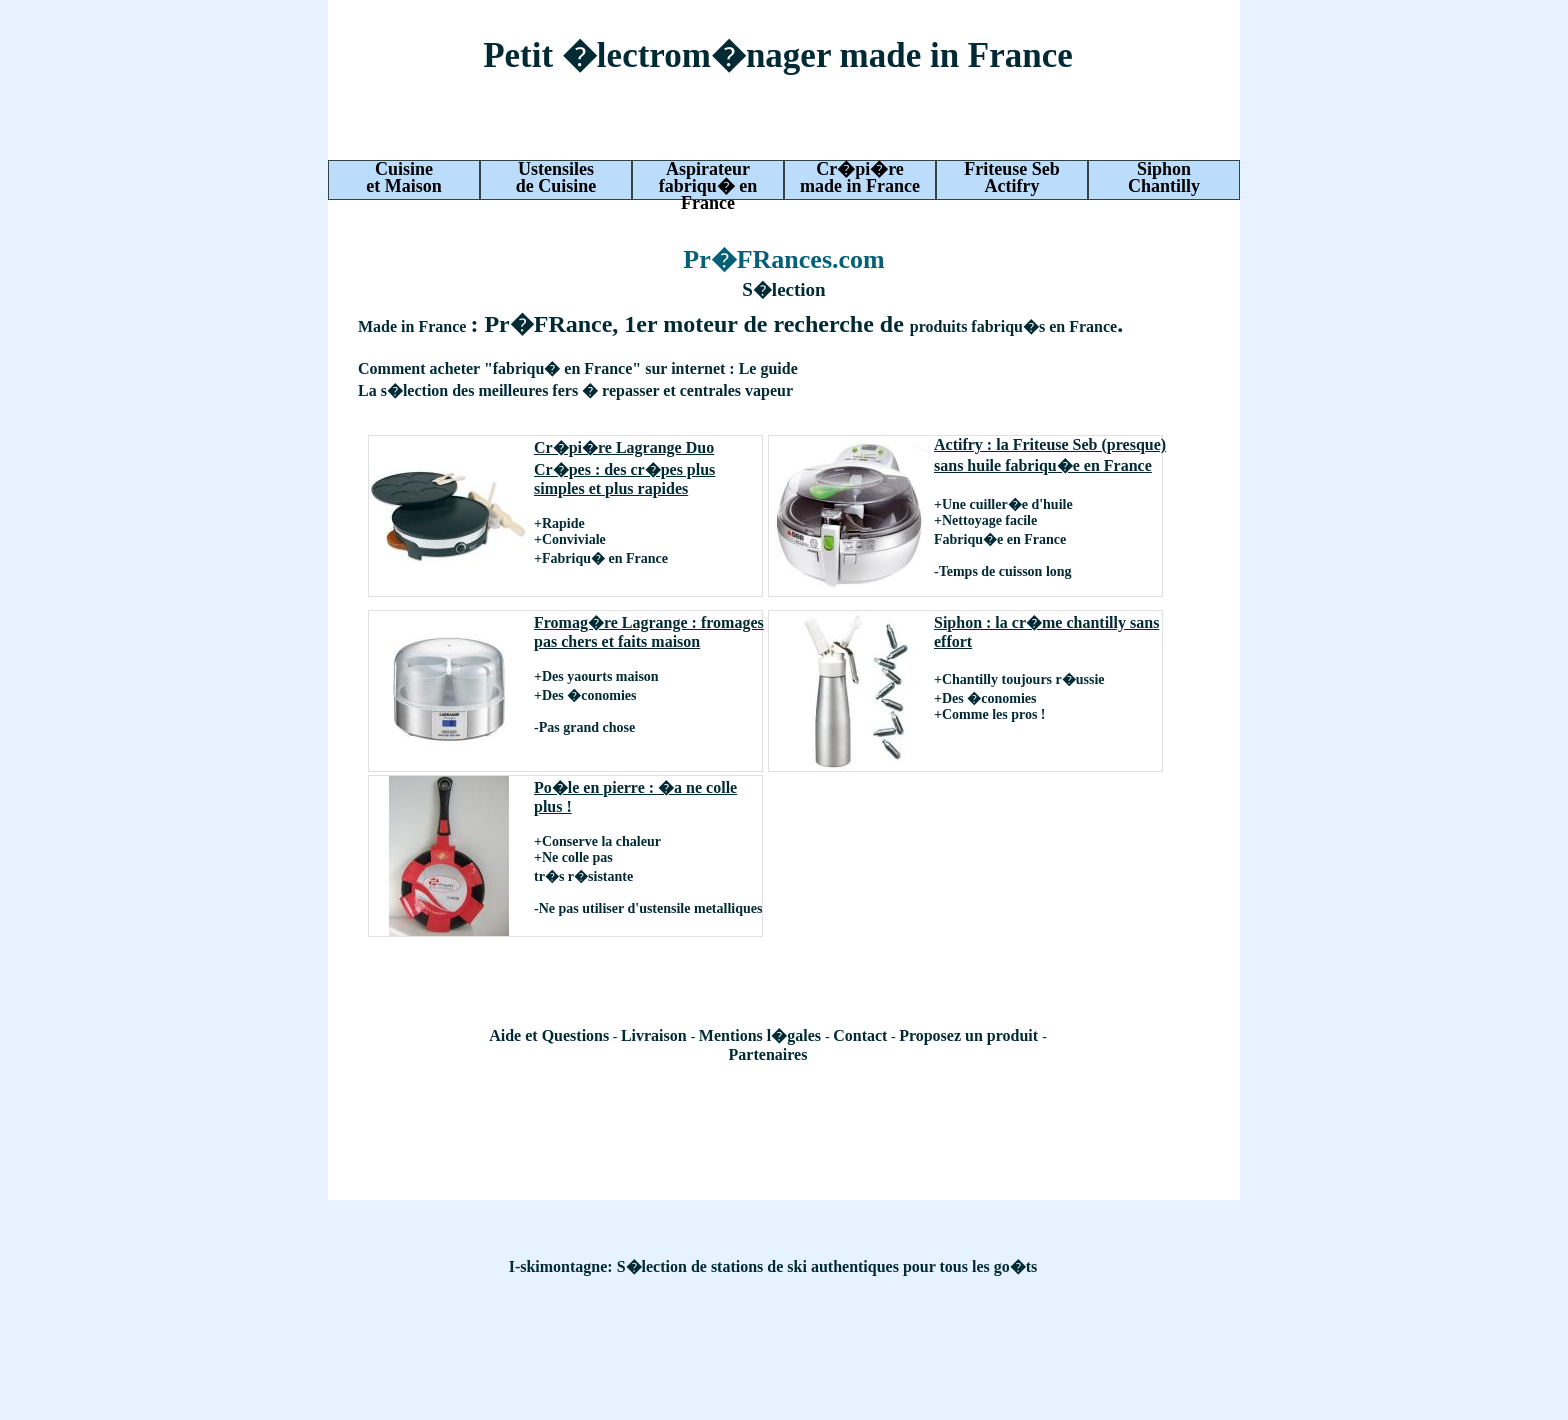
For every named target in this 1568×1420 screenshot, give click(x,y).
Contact (860, 1035)
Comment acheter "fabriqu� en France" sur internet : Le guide (578, 368)
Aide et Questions (549, 1035)
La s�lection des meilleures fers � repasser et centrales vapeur (575, 390)
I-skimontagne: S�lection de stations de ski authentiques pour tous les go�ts (773, 1266)
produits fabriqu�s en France (1013, 326)
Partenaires (768, 1054)
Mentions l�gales (762, 1035)
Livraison (656, 1035)
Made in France (414, 326)
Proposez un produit (970, 1035)
